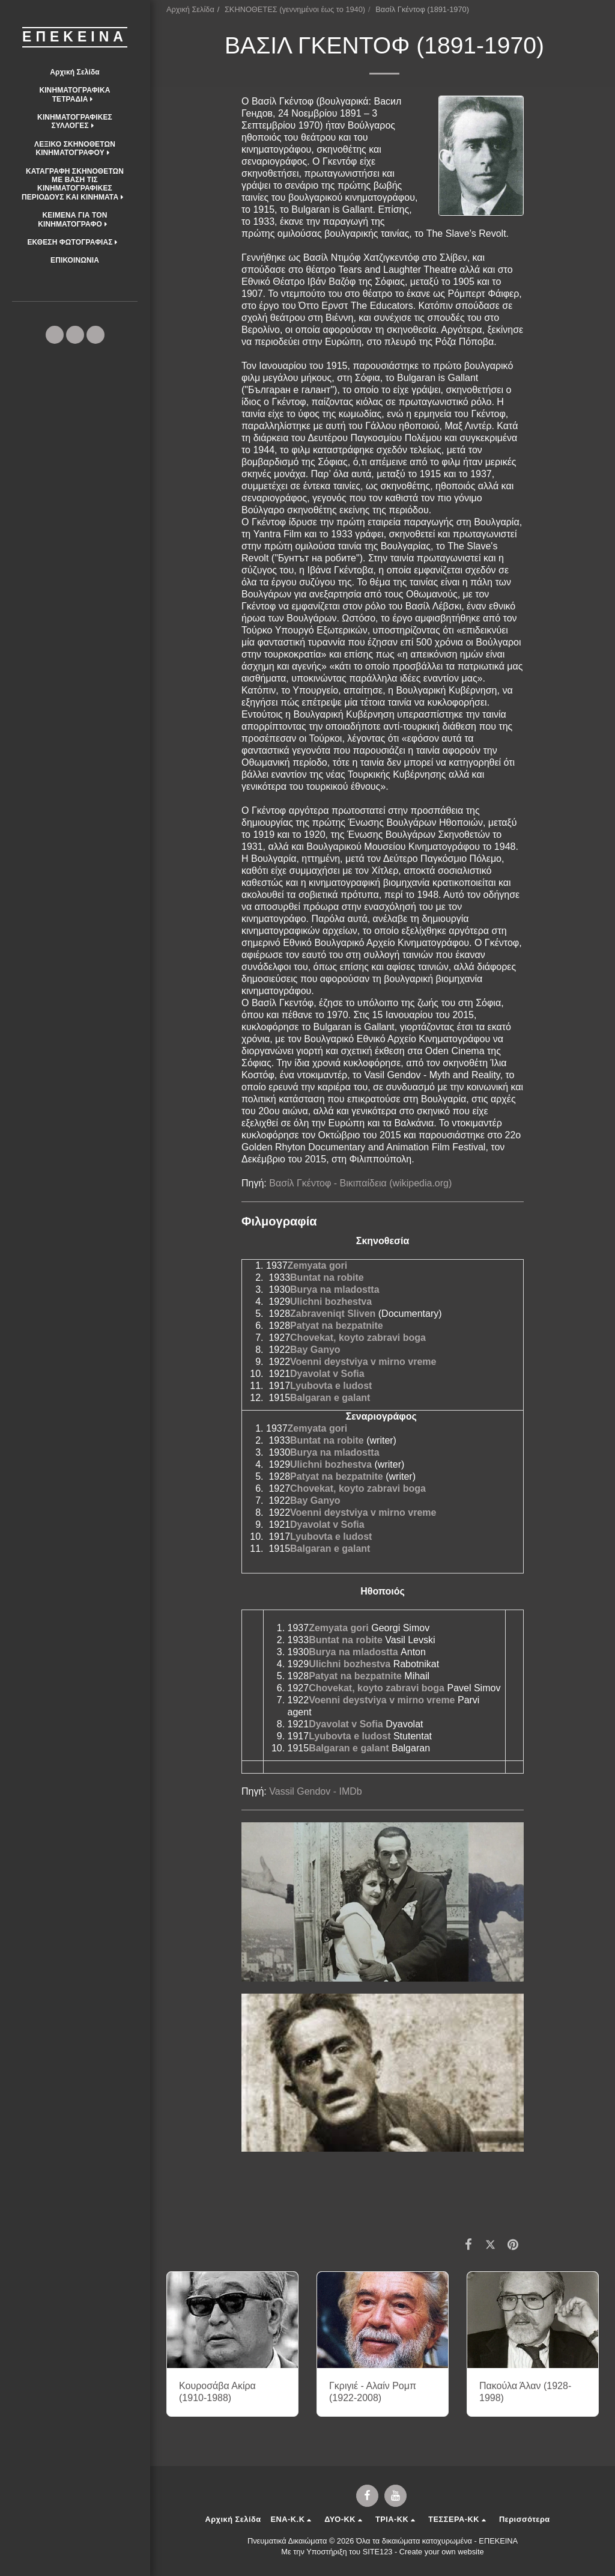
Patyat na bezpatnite (336, 1325)
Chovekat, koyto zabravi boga (358, 1337)
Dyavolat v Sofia (327, 1374)
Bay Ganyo (315, 1349)
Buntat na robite (327, 1277)
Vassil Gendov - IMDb (315, 1791)
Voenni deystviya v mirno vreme (363, 1362)
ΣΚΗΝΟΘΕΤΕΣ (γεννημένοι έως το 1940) (295, 9)
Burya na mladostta (334, 1289)
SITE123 (378, 2551)
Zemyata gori (318, 1265)
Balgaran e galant (330, 1398)
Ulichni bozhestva (331, 1301)
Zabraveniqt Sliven (332, 1313)
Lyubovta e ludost (331, 1386)
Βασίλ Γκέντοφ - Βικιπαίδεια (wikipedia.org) (360, 1183)
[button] (75, 94)
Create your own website (441, 2551)
